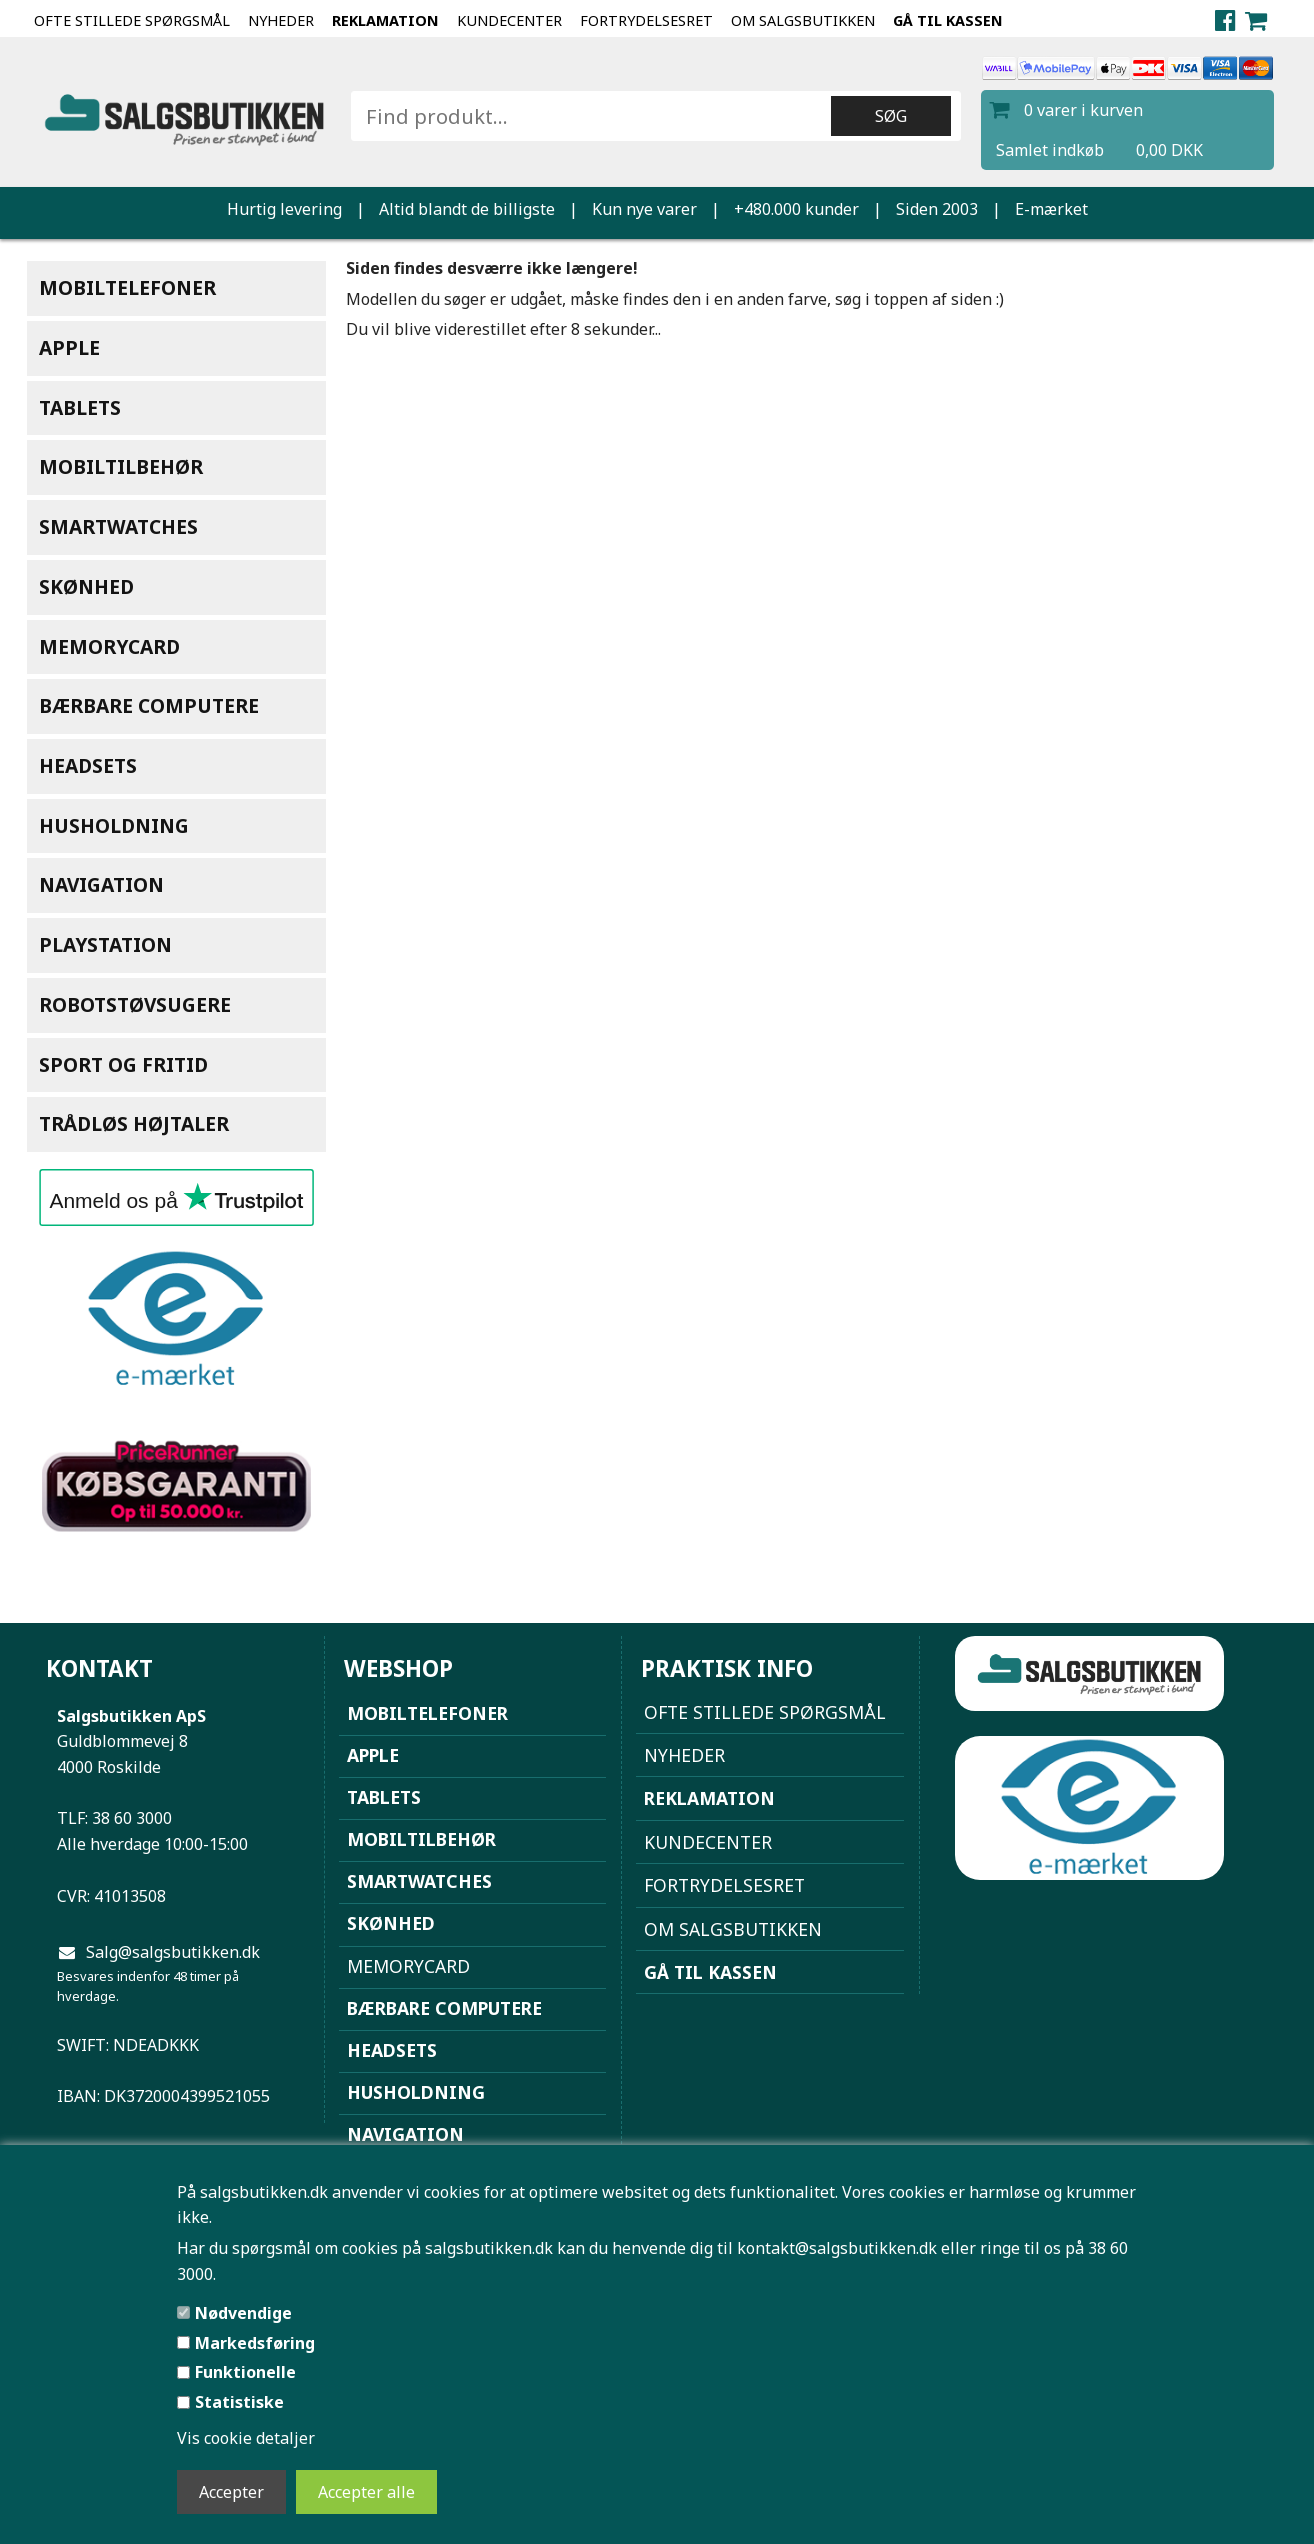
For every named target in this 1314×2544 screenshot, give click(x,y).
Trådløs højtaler (134, 1123)
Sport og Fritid (123, 1064)
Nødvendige (243, 2313)
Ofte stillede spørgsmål (132, 20)
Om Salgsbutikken (803, 20)
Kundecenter (509, 20)
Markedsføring (255, 2343)
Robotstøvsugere (135, 1004)
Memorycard (109, 646)
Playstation (105, 944)
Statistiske (239, 2402)
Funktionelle (245, 2372)
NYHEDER (281, 20)
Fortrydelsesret (646, 20)
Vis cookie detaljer (246, 2438)
